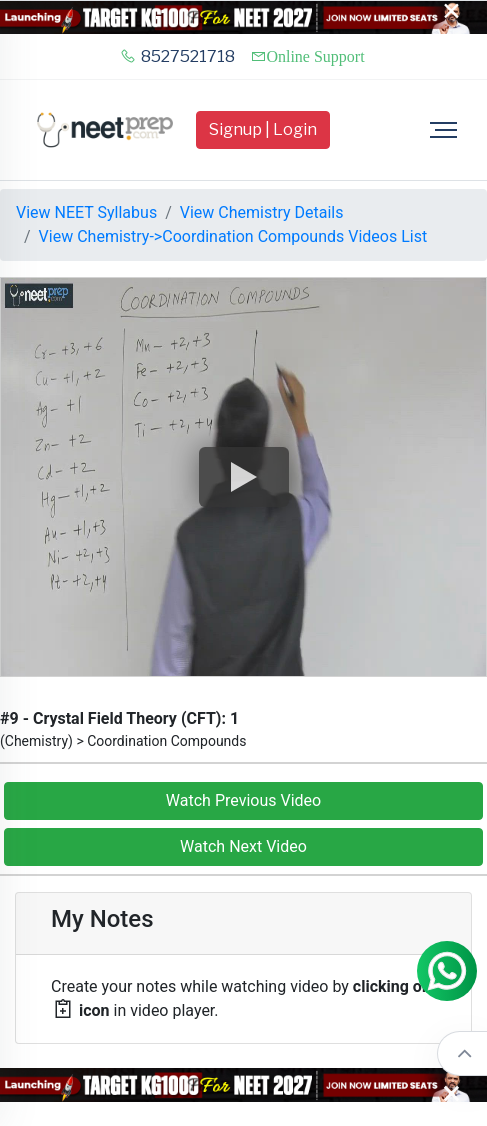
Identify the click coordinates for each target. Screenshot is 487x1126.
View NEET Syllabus (86, 212)
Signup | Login (263, 129)
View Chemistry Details (262, 212)
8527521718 (177, 56)
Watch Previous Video (243, 800)
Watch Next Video (243, 846)
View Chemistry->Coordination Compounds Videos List (233, 236)
